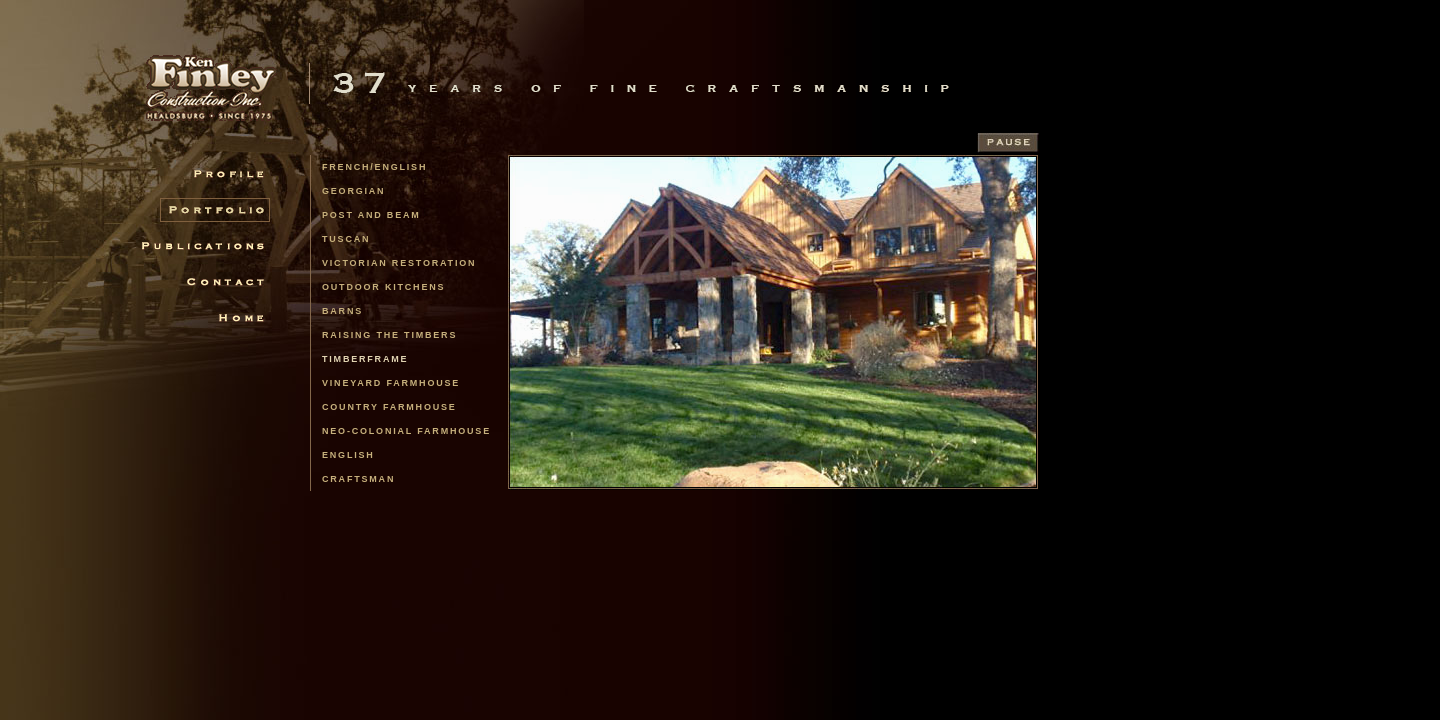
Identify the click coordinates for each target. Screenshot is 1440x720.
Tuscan (346, 239)
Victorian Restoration (399, 263)
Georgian (353, 191)
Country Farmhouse (389, 407)
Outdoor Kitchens (383, 287)
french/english (374, 167)
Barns (342, 311)
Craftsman (358, 479)
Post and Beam (371, 215)
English (348, 455)
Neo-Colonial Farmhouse (406, 431)
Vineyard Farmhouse (391, 383)
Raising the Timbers (389, 335)
